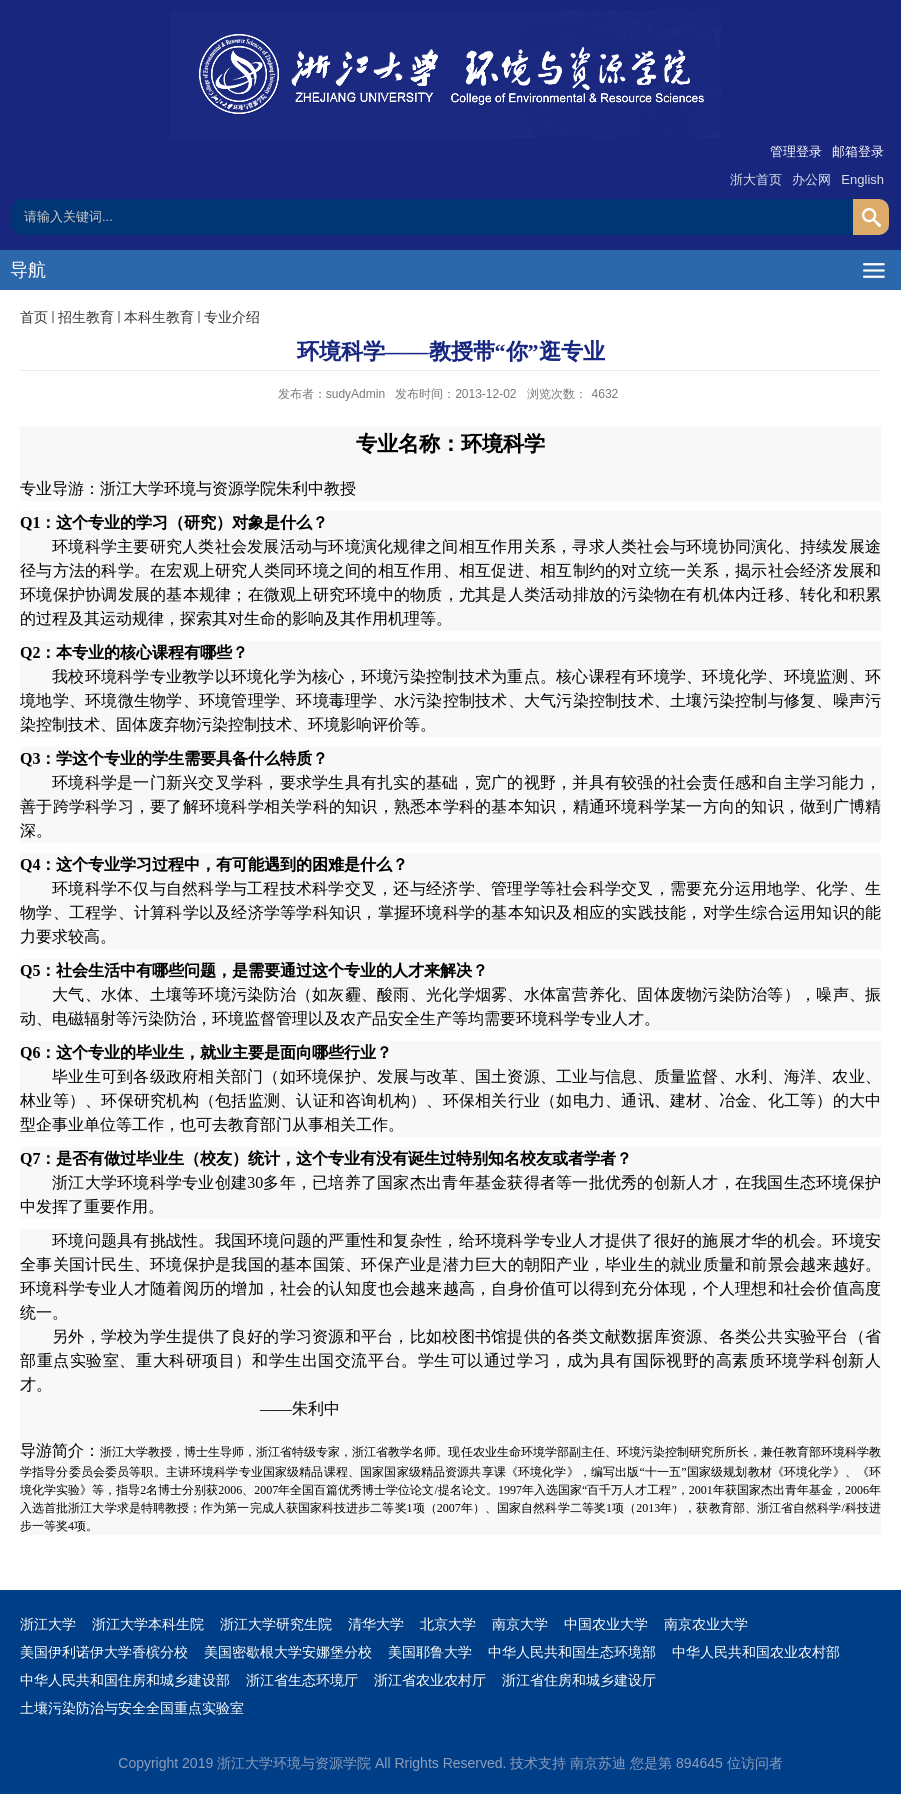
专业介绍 (232, 317)
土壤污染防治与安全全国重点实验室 (132, 1708)
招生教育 (86, 317)
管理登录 (796, 151)
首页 (34, 317)
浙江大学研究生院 (276, 1624)
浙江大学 (48, 1624)
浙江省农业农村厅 (430, 1680)
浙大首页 (756, 179)
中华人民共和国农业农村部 (756, 1652)
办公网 (811, 179)
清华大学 (376, 1624)
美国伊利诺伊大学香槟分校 (104, 1652)
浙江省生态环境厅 (302, 1680)
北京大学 (448, 1624)
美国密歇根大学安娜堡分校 (288, 1652)
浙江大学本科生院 (148, 1624)
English (862, 179)
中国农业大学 (606, 1624)
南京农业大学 (706, 1624)
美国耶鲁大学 (430, 1652)
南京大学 (520, 1624)
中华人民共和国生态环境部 (572, 1652)
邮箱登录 (858, 151)
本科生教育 (159, 317)
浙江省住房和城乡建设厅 (579, 1680)
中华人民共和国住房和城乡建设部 (125, 1680)
